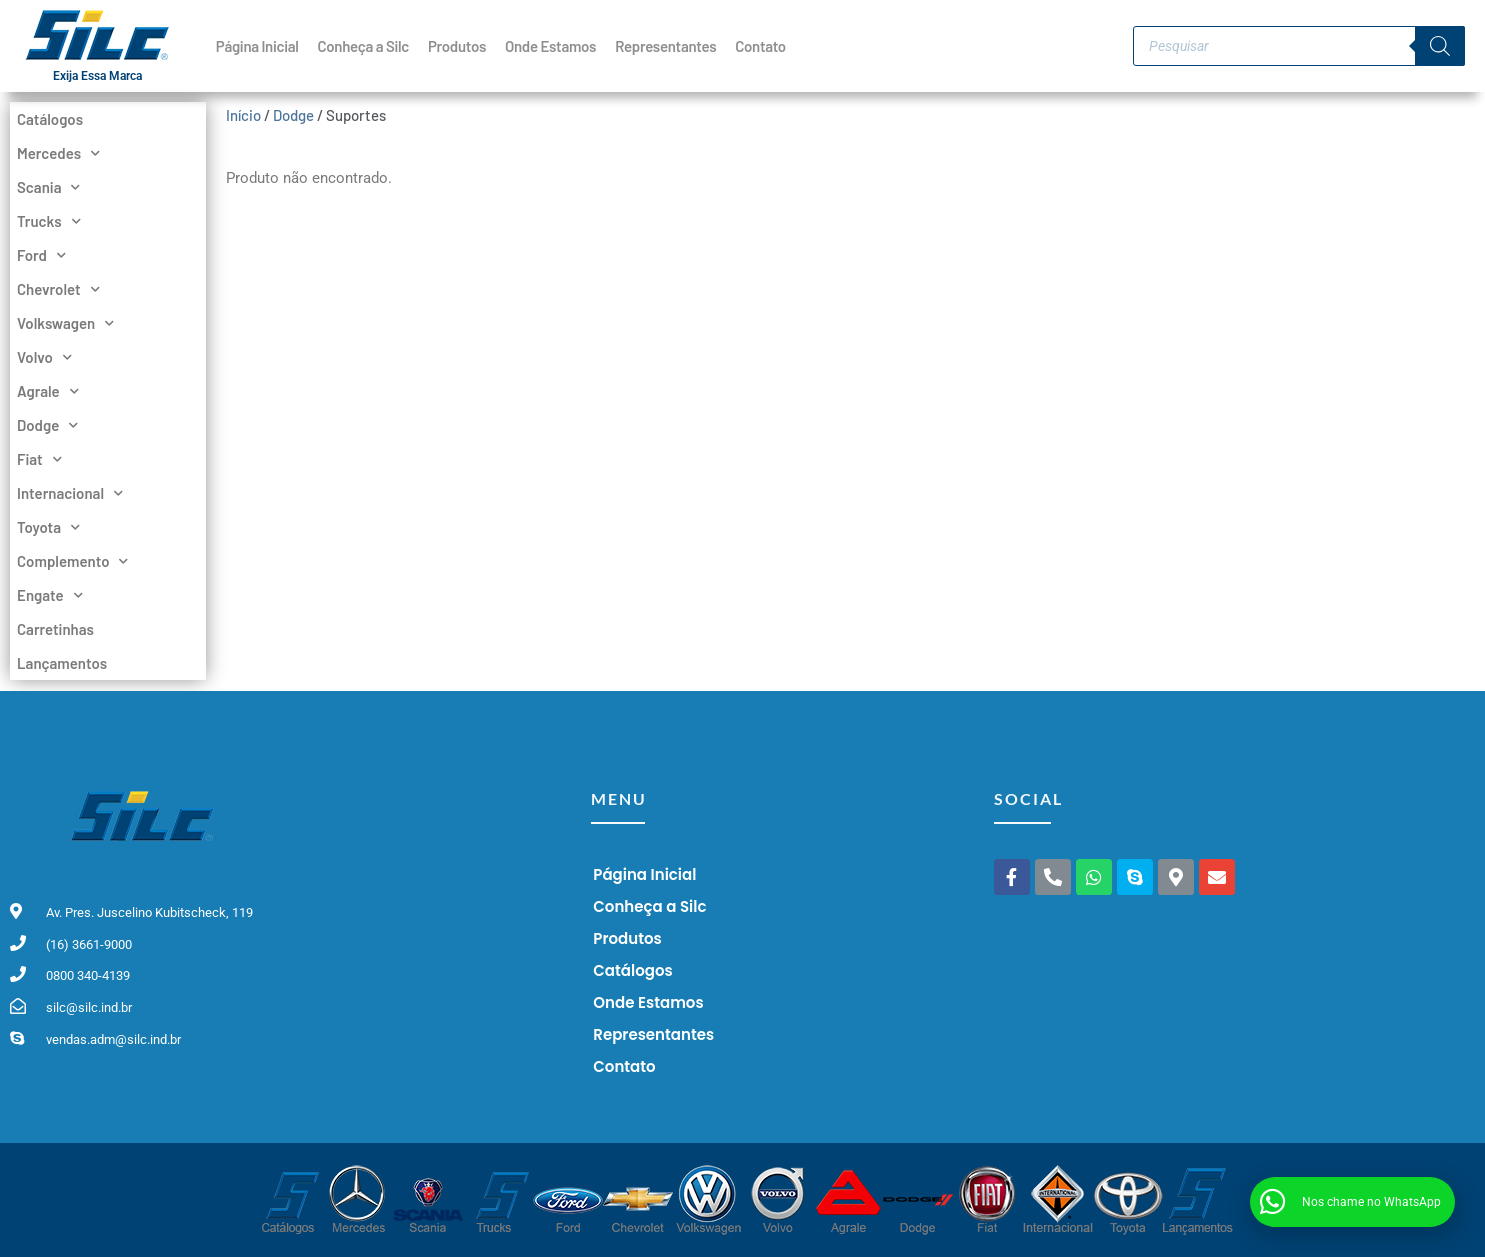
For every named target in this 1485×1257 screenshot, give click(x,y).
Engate (50, 595)
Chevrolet (58, 289)
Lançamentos (62, 663)
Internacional (70, 493)
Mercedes (58, 153)
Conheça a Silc (363, 46)
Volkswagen (65, 323)
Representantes (665, 46)
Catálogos (50, 119)
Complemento (72, 561)
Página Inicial (257, 46)
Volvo (44, 357)
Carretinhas (55, 629)
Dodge (47, 425)
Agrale (48, 391)
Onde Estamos (550, 46)
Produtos (457, 46)
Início (243, 115)
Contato (760, 46)
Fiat (39, 459)
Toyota (48, 527)
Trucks (49, 221)
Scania (48, 187)
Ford (41, 255)
